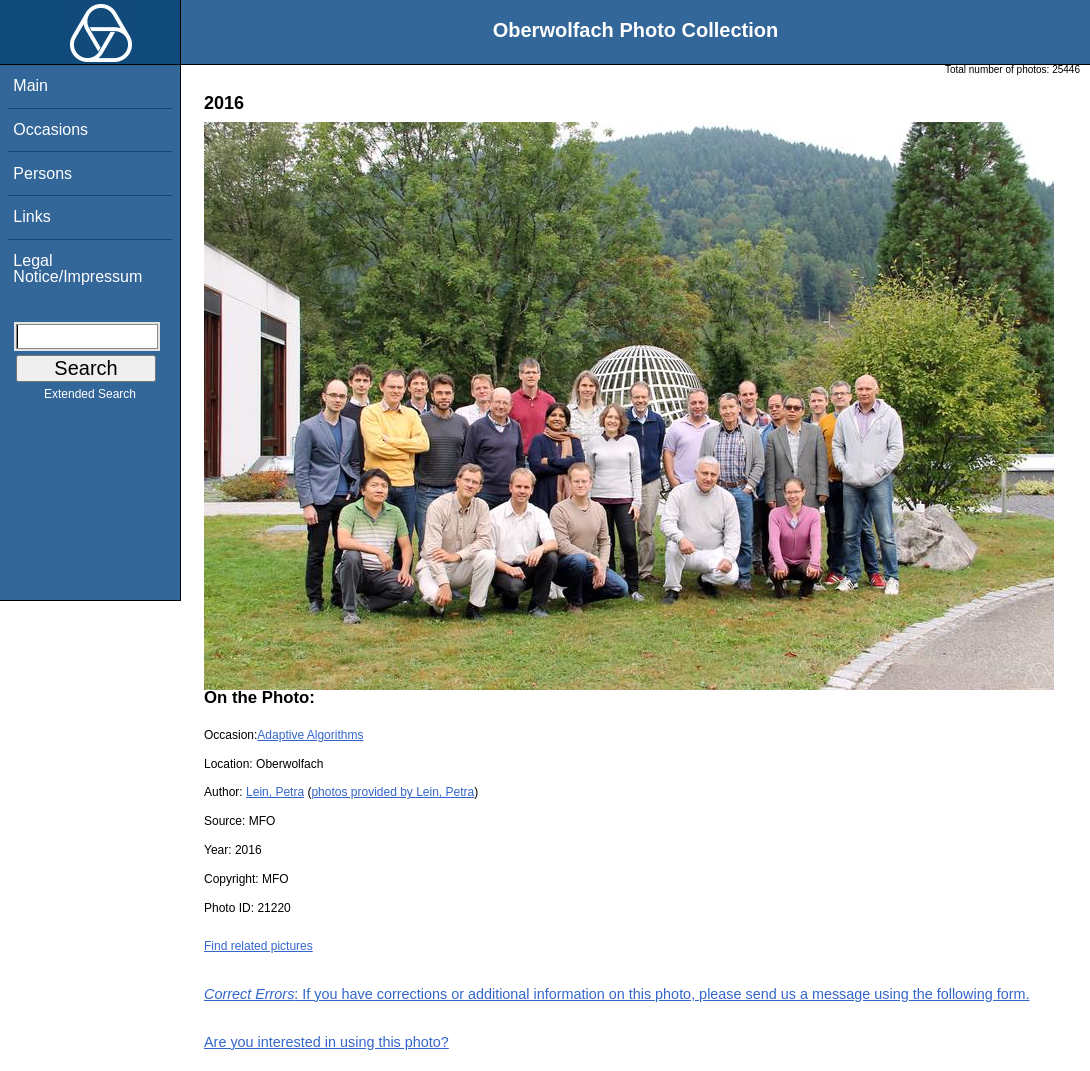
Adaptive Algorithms (310, 735)
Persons (42, 173)
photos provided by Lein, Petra (392, 792)
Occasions (50, 129)
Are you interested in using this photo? (326, 1042)
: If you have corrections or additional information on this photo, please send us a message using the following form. (617, 994)
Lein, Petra (275, 792)
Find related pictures (258, 946)
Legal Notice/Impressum (77, 268)
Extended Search (90, 398)
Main (30, 85)
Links (31, 216)
